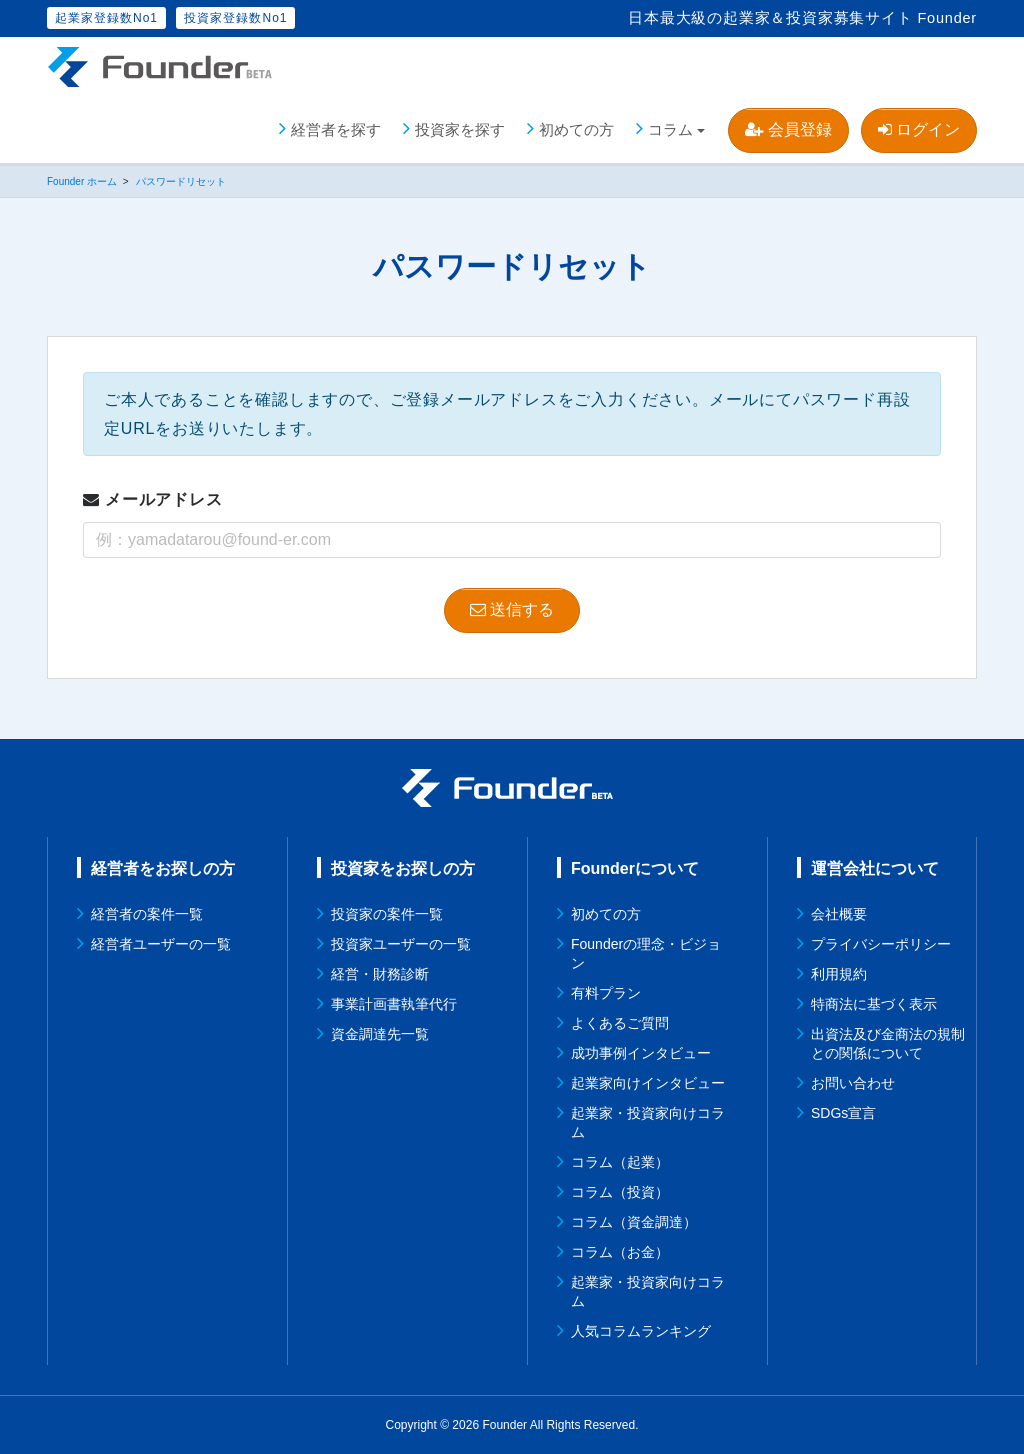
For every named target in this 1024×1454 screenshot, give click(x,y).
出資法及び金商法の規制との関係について (888, 1043)
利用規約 (839, 974)
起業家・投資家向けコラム (648, 1122)
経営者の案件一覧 (147, 914)
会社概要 (839, 914)
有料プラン (606, 993)
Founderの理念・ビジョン (646, 953)
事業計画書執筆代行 (394, 1004)
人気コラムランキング (641, 1331)
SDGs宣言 (843, 1113)
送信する (512, 609)
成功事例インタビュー (641, 1053)
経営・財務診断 (380, 974)
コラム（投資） (620, 1192)
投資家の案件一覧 (387, 914)
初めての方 (576, 129)
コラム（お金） (620, 1252)
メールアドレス (153, 499)
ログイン (919, 129)
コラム (670, 129)
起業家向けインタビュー (648, 1083)
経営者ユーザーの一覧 (161, 944)
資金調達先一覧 (380, 1034)
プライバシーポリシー (881, 944)
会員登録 (788, 129)
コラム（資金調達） (634, 1222)
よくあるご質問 (620, 1023)
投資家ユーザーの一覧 (401, 944)
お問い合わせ (853, 1083)
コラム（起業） (620, 1162)
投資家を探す (460, 129)
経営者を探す (336, 129)
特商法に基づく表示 (874, 1004)
